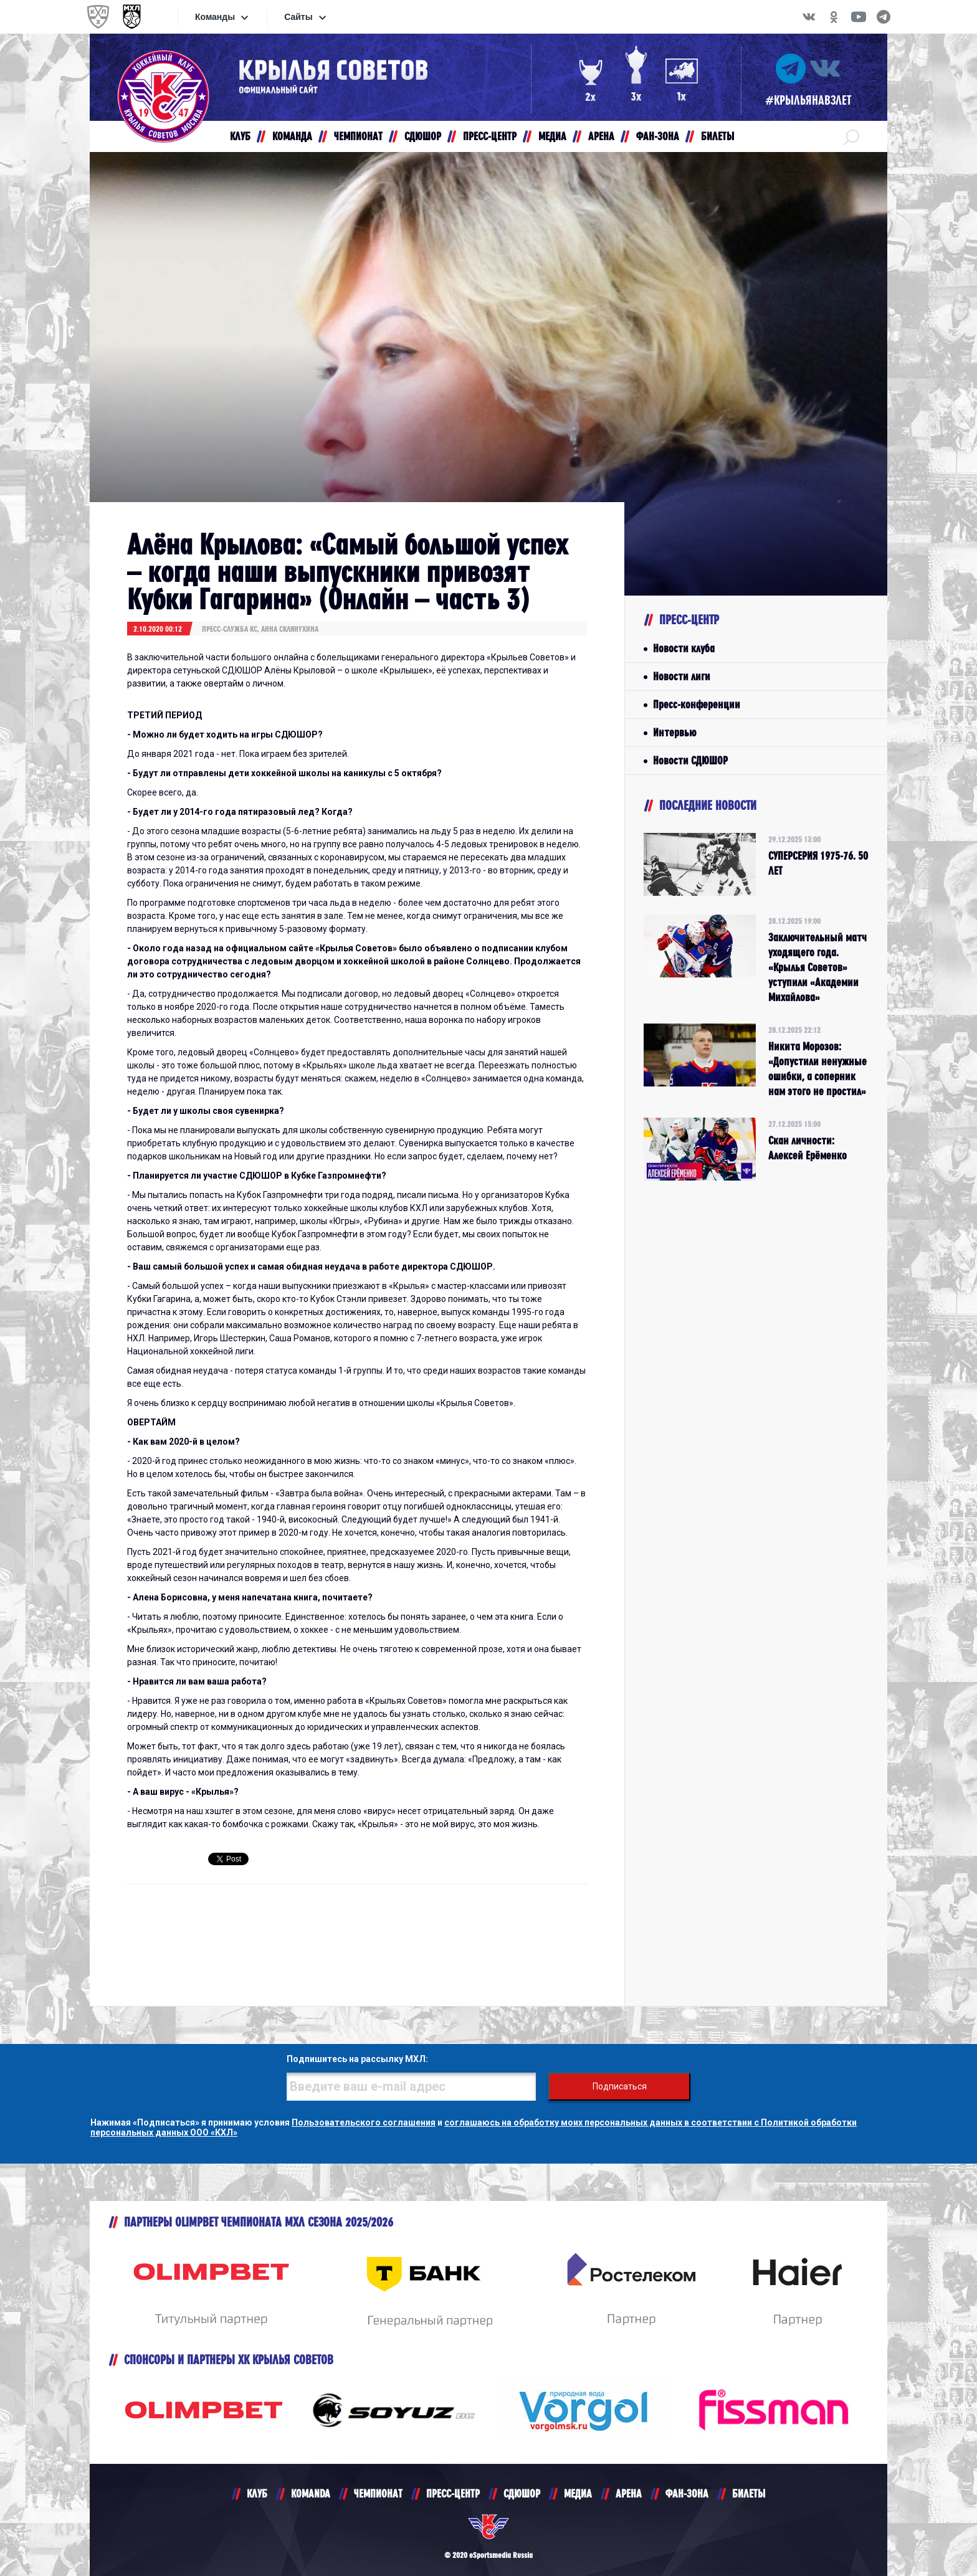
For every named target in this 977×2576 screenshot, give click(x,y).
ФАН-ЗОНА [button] (657, 136)
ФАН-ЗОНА (686, 2493)
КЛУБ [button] (240, 136)
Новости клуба (684, 648)
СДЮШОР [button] (422, 136)
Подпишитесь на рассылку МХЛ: (357, 2059)
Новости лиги (681, 676)
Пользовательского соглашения (364, 2122)
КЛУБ (257, 2493)
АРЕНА (629, 2493)
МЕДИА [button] (552, 136)
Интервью (674, 732)
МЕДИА (578, 2493)
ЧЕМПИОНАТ (378, 2493)
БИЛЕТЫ (748, 2493)
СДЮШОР (521, 2493)
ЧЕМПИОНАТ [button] (358, 136)
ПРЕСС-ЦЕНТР (453, 2493)
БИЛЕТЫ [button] (717, 136)
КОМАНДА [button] (292, 136)
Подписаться (620, 2086)
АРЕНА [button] (601, 136)
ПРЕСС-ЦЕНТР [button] (490, 136)
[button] (851, 136)
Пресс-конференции (696, 704)
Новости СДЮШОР (690, 760)
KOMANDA (310, 2493)
